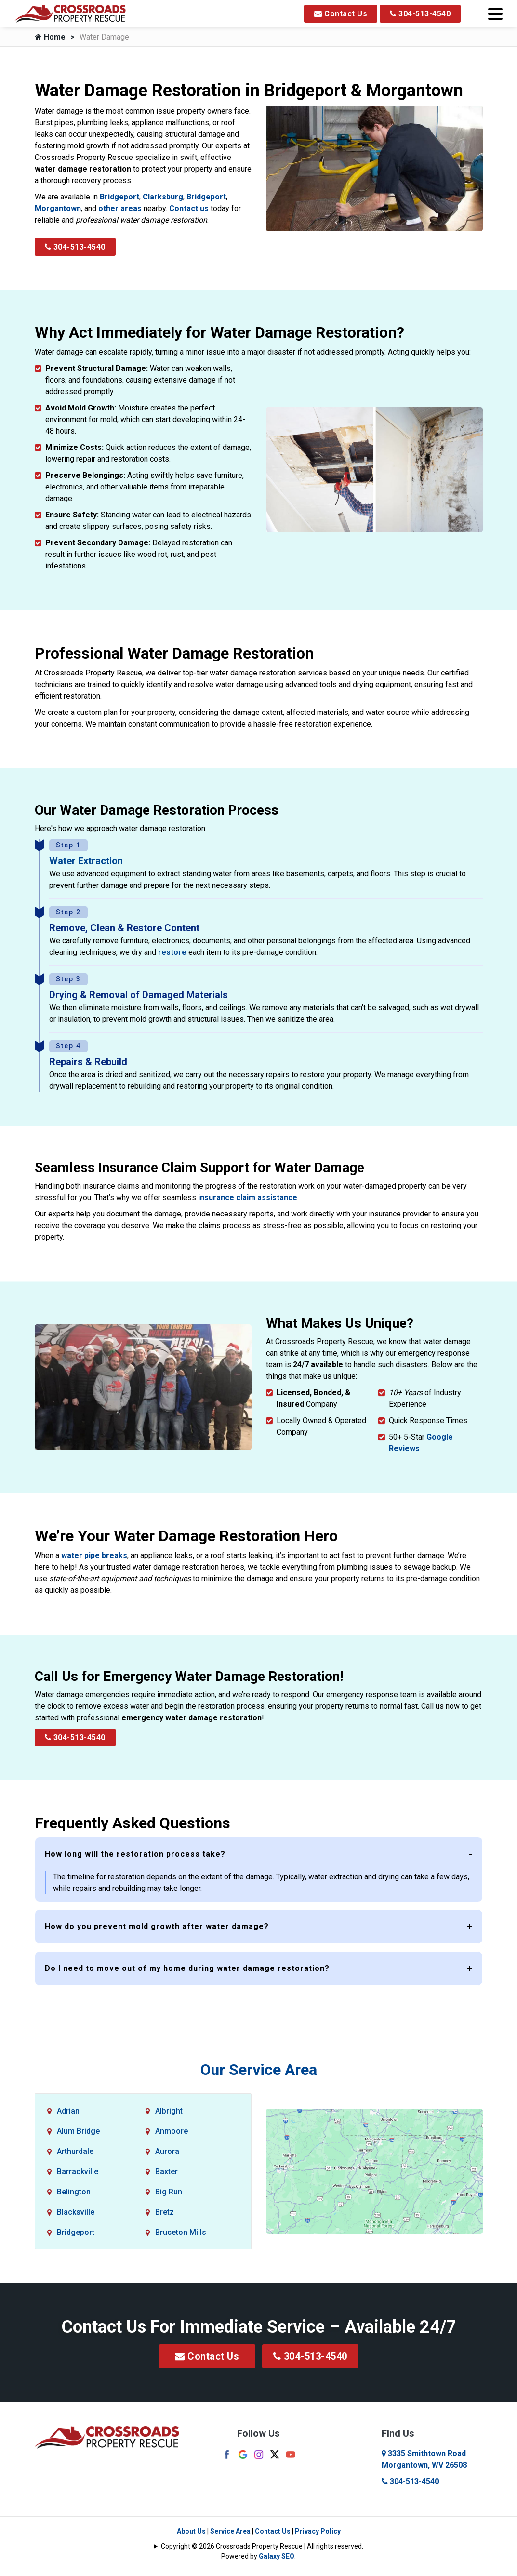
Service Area (230, 2531)
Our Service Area (258, 2070)
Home (50, 36)
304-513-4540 (420, 13)
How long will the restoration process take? (135, 1854)
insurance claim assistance (247, 1197)
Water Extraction (86, 861)
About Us (191, 2531)
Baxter (166, 2171)
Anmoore (171, 2131)
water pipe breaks (94, 1555)
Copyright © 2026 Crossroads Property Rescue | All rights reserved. (262, 2546)
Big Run (168, 2191)
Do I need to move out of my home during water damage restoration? (187, 1968)
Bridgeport (119, 196)
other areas (120, 208)
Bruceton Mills (180, 2232)
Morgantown (58, 208)
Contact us (189, 208)
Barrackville (77, 2171)
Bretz (164, 2212)
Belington (74, 2191)
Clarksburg (163, 196)
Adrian (68, 2110)
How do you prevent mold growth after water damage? (157, 1926)
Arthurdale (75, 2151)
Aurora (167, 2151)
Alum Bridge (78, 2131)
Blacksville (75, 2212)
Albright (169, 2110)
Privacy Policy (318, 2531)
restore (172, 952)
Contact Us (340, 13)
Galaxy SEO (276, 2556)
